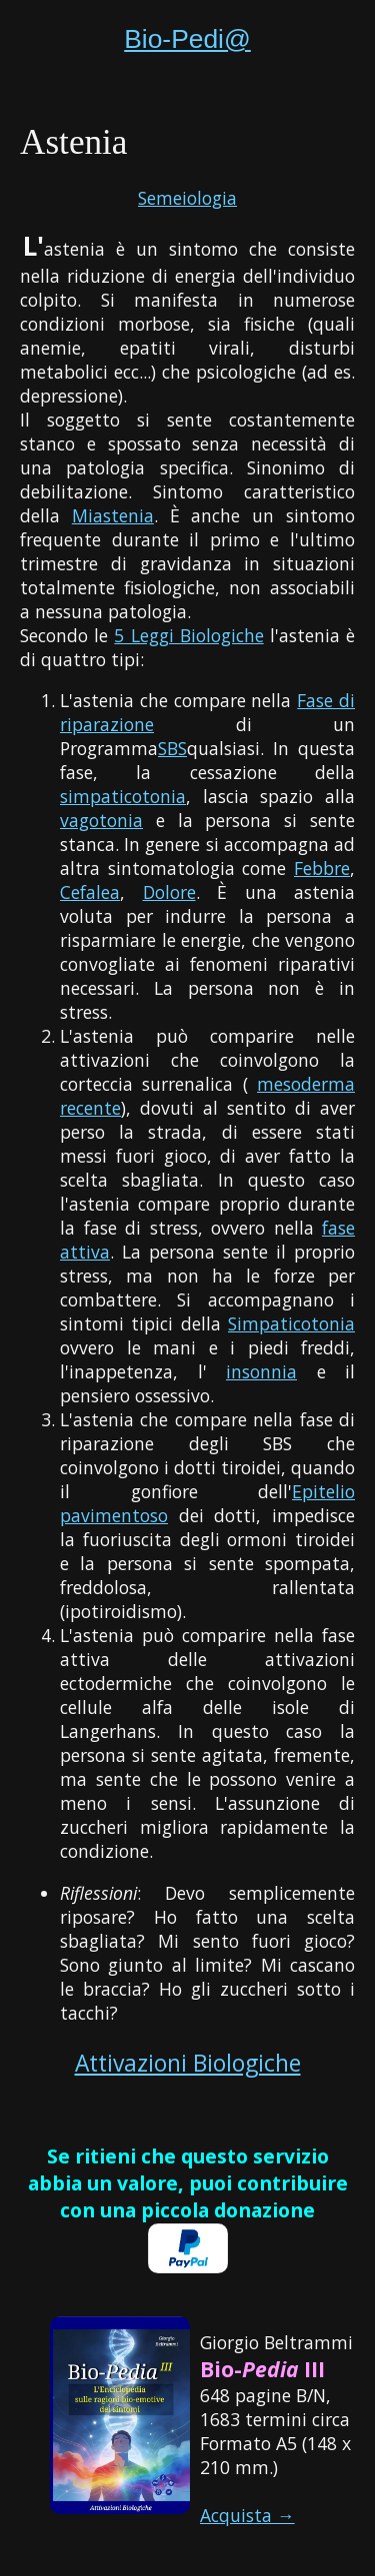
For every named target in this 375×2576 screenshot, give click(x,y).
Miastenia (113, 515)
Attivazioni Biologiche (188, 2063)
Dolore (169, 892)
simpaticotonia (123, 796)
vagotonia (101, 820)
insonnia (261, 1371)
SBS (172, 748)
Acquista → (247, 2515)
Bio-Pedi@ (187, 39)
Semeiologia (187, 198)
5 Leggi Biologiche (188, 635)
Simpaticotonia (291, 1323)
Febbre (322, 868)
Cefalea (90, 892)
